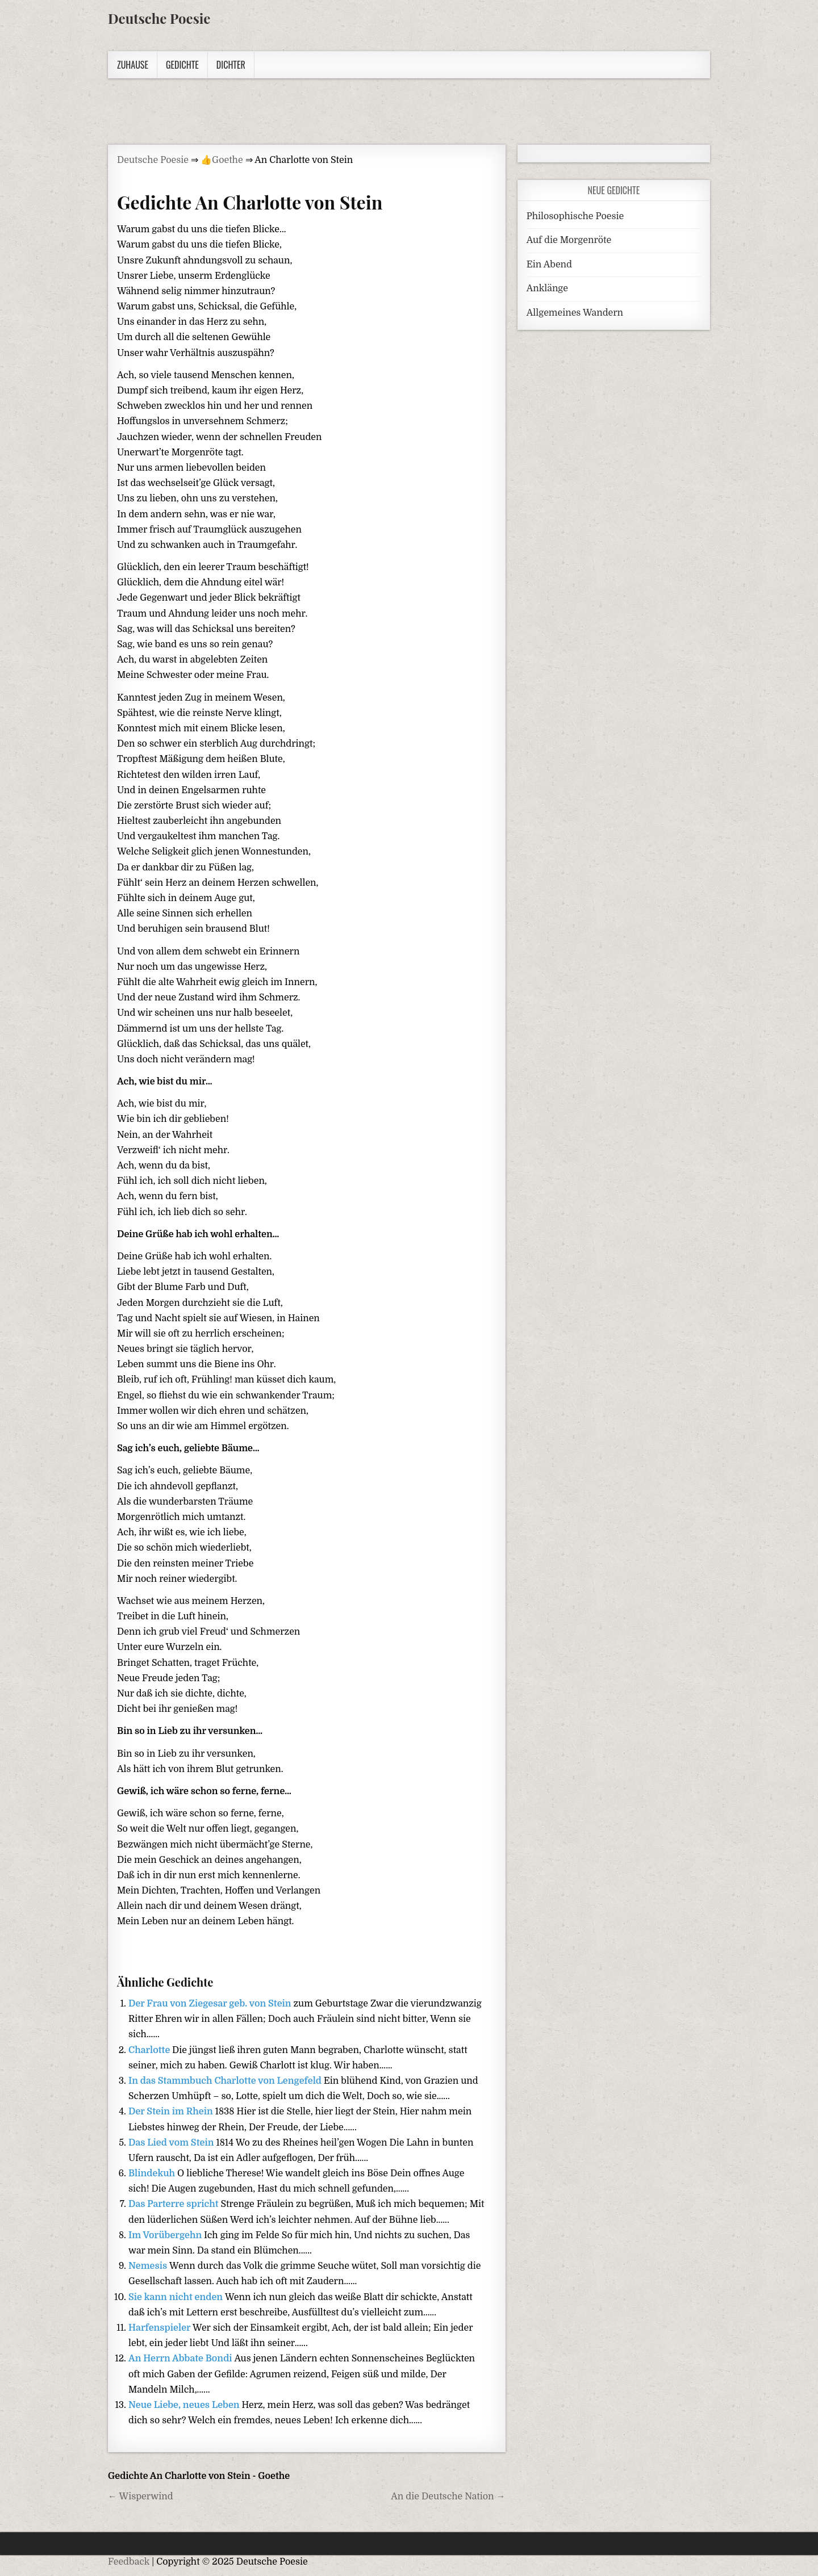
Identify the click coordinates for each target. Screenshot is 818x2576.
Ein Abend (549, 264)
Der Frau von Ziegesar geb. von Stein (210, 2004)
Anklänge (547, 288)
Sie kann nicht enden (176, 2297)
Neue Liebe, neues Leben (184, 2405)
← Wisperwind (140, 2496)
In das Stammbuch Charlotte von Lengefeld (226, 2081)
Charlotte (150, 2050)
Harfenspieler (160, 2328)
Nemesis (148, 2266)
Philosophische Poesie (575, 216)
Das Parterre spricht (174, 2204)
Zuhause (132, 65)
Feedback (128, 2562)
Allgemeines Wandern (575, 313)
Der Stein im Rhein (171, 2111)
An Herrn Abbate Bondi (181, 2358)
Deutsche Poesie (159, 18)
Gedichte (182, 65)
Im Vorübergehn (166, 2235)
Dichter (230, 65)
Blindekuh (152, 2173)
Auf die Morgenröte (569, 240)
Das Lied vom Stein (172, 2143)
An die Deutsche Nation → (448, 2496)
